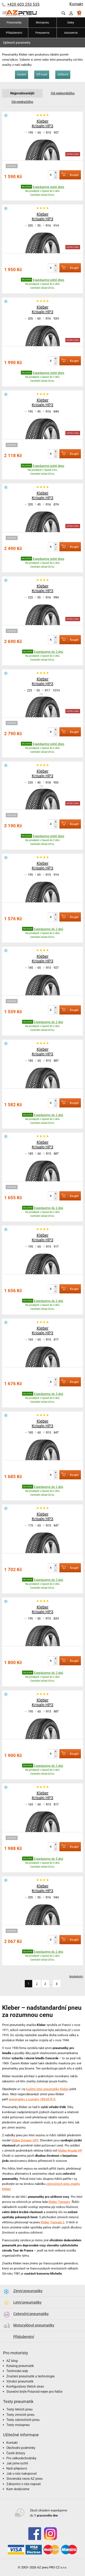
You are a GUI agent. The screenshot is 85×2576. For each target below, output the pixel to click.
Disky (70, 22)
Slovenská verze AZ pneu (24, 2479)
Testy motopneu (18, 2425)
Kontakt (76, 4)
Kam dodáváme (17, 2489)
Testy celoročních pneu (23, 2420)
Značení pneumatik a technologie (30, 2376)
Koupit (69, 174)
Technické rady (17, 2371)
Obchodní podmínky (20, 2448)
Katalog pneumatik (20, 2366)
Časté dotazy (15, 2453)
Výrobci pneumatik (19, 2381)
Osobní (21, 74)
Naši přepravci (16, 2468)
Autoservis (71, 32)
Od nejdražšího (22, 102)
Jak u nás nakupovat (21, 2473)
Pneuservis (42, 32)
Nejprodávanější (22, 93)
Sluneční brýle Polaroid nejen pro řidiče (34, 2392)
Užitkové (62, 74)
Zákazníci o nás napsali (23, 2484)
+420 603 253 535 (23, 4)
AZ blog (12, 2361)
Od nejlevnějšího (63, 93)
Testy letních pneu (19, 2409)
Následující (76, 1976)
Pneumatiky (14, 22)
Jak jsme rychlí (17, 2463)
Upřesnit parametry (17, 43)
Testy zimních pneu (20, 2415)
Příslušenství (14, 32)
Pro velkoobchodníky (21, 2458)
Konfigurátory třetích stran (25, 2386)
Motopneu (42, 22)
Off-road (41, 74)
